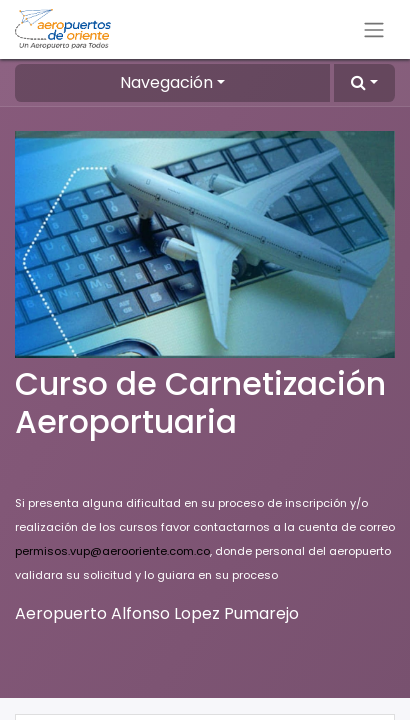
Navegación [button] (166, 82)
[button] (364, 83)
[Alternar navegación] (374, 29)
